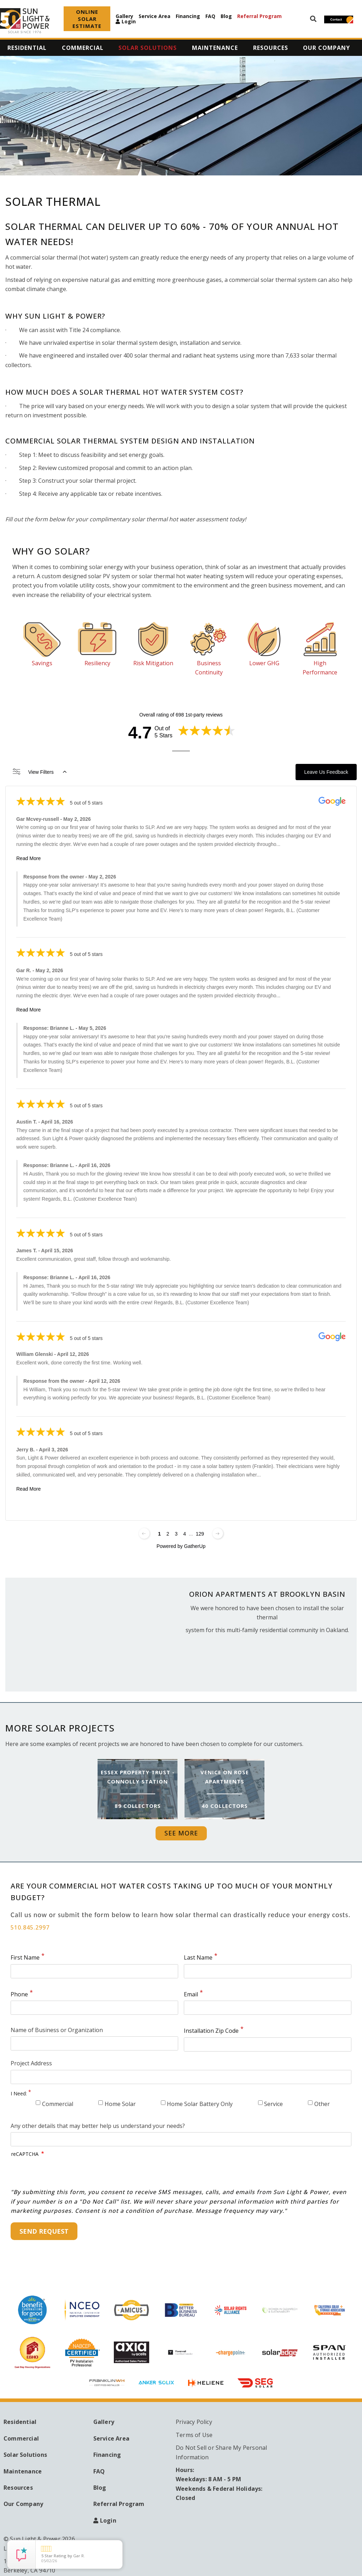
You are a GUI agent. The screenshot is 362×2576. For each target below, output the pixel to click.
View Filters (39, 772)
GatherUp (195, 1546)
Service (273, 2104)
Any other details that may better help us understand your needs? (98, 2126)
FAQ (210, 16)
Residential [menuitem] (27, 48)
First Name (25, 1957)
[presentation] (65, 2173)
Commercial (57, 2104)
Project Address (31, 2063)
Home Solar (120, 2104)
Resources (18, 2487)
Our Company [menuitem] (326, 48)
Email (191, 1994)
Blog (226, 16)
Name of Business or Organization (57, 2030)
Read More (28, 858)
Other (322, 2104)
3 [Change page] (176, 1534)
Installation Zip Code (211, 2031)
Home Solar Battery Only (200, 2104)
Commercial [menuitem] (83, 48)
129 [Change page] (200, 1534)
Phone (19, 1994)
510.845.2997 (30, 1927)
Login (129, 21)
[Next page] (217, 1533)
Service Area (154, 16)
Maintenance (23, 2471)
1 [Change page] (159, 1534)
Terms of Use (194, 2435)
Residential (20, 2422)
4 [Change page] (184, 1534)
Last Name (198, 1957)
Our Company (23, 2504)
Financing (188, 16)
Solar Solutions (25, 2455)
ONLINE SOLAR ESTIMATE (86, 18)
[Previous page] (144, 1533)
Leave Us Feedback (326, 772)
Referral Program (259, 16)
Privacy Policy (194, 2422)
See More (181, 1833)
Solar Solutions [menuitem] (147, 48)
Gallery (124, 16)
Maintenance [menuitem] (215, 48)
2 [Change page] (168, 1534)
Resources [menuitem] (270, 48)
